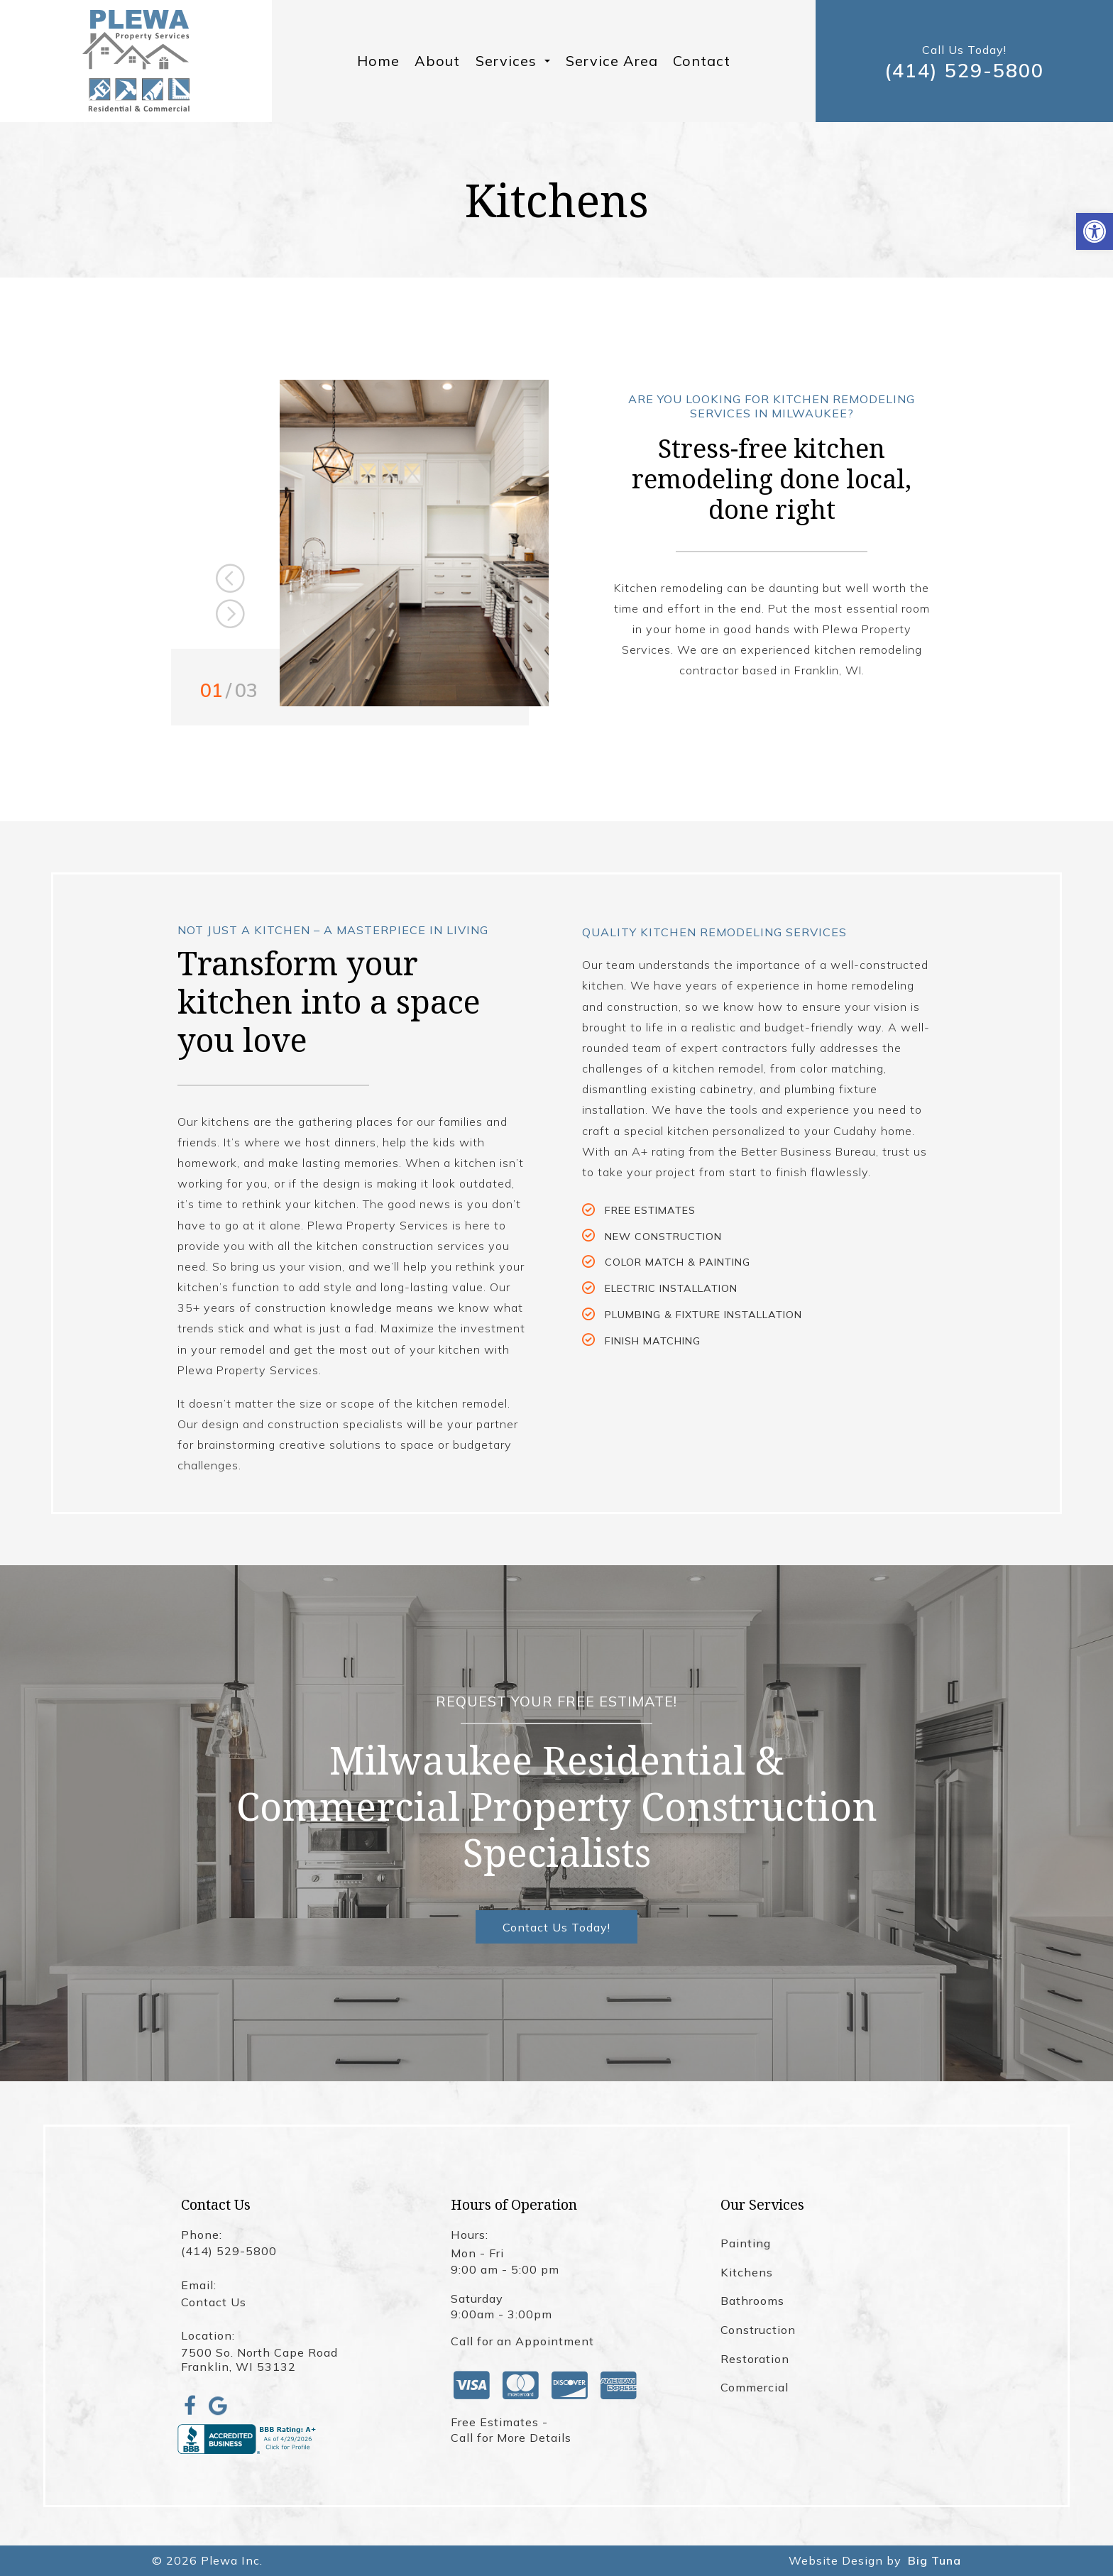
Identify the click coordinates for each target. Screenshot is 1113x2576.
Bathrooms (752, 2300)
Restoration (754, 2359)
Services (513, 61)
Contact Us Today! (556, 1927)
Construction (758, 2330)
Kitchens (746, 2272)
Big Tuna (934, 2560)
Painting (745, 2243)
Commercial (754, 2387)
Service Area (612, 61)
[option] (414, 543)
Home (378, 61)
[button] (1094, 231)
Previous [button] (230, 578)
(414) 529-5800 (964, 70)
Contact (701, 61)
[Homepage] (136, 61)
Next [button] (230, 614)
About (437, 61)
